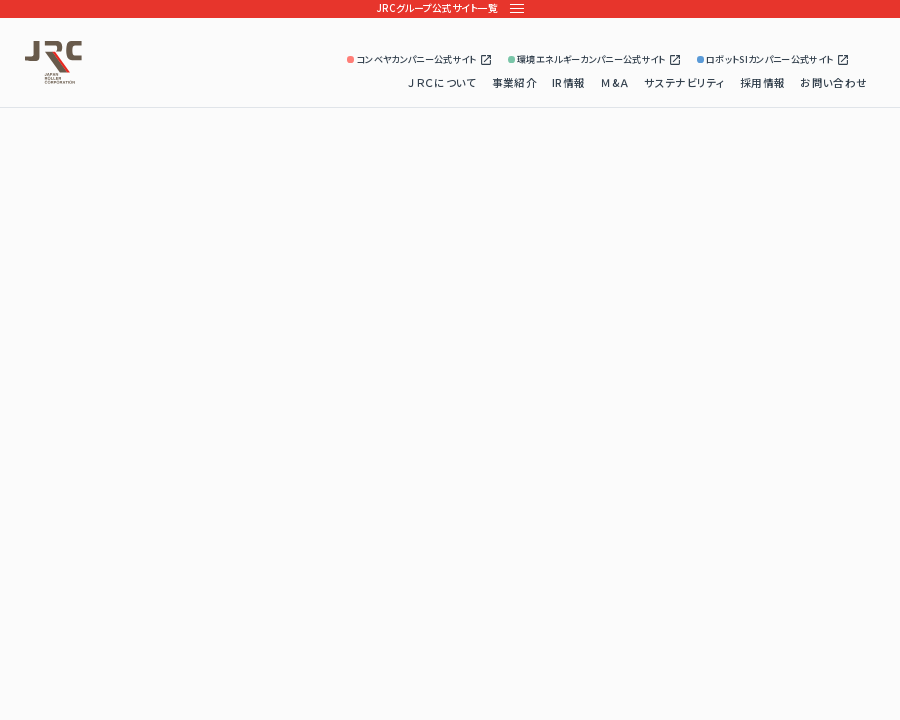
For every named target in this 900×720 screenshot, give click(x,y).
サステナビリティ (684, 82)
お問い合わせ (833, 82)
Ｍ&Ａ (614, 82)
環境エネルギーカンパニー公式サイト (595, 59)
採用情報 (762, 82)
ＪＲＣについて (442, 82)
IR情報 (568, 82)
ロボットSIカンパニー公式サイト (773, 59)
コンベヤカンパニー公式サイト (420, 59)
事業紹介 (514, 82)
